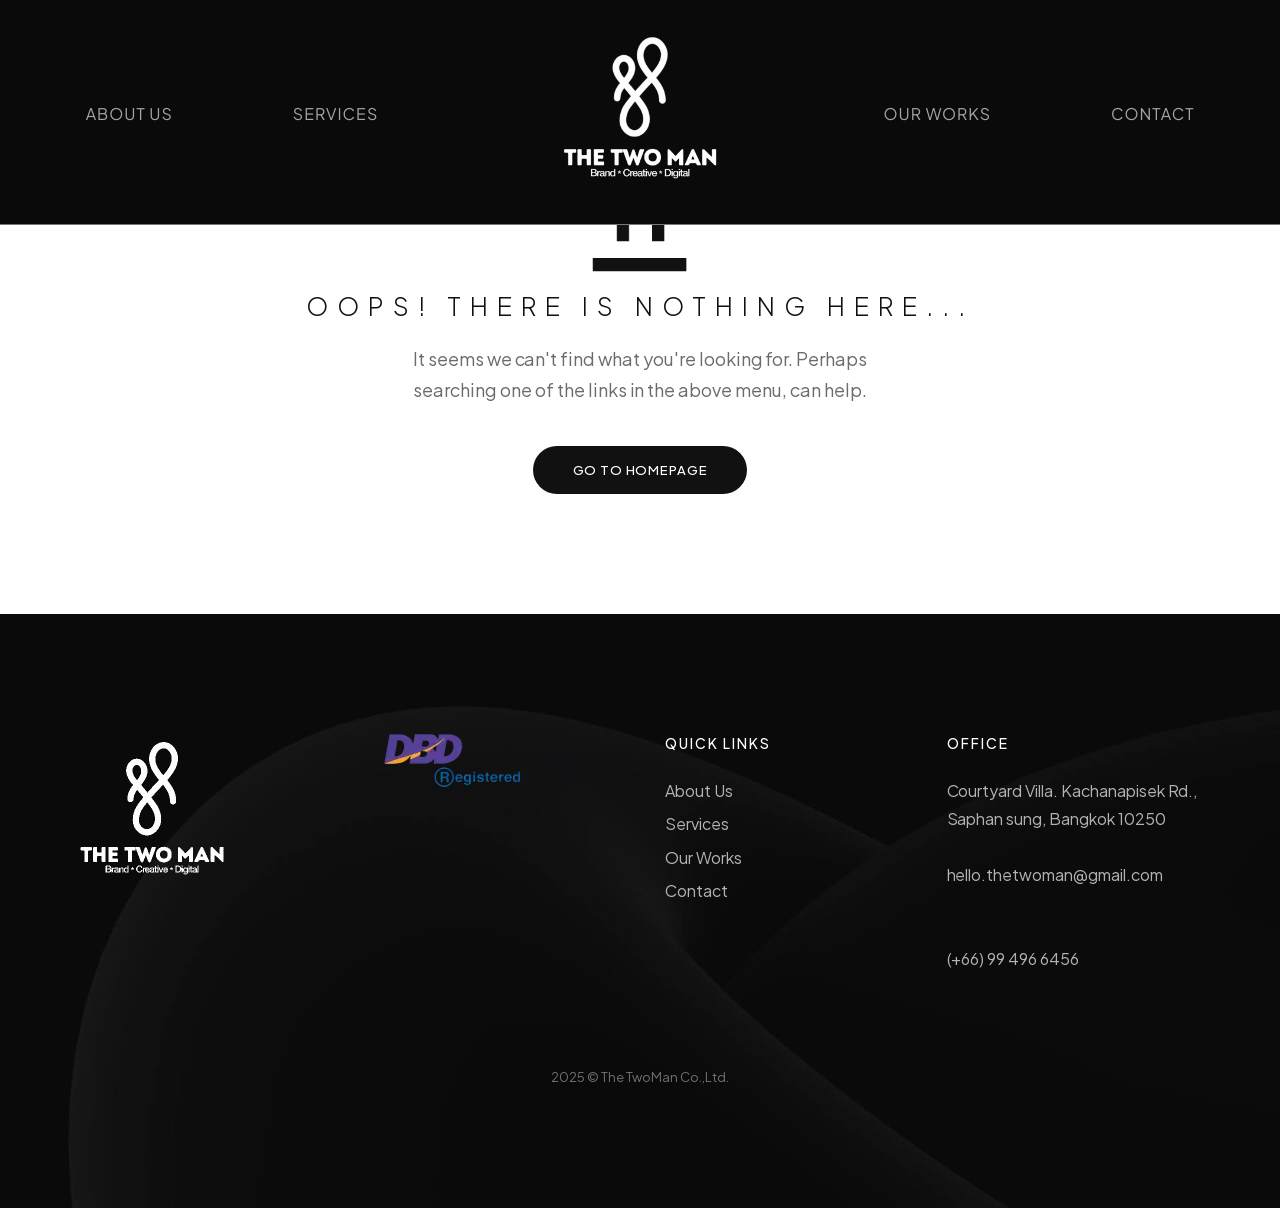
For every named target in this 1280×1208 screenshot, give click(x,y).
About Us (699, 790)
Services (697, 823)
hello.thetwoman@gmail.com (1055, 874)
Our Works (703, 857)
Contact (696, 890)
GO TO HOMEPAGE (640, 470)
